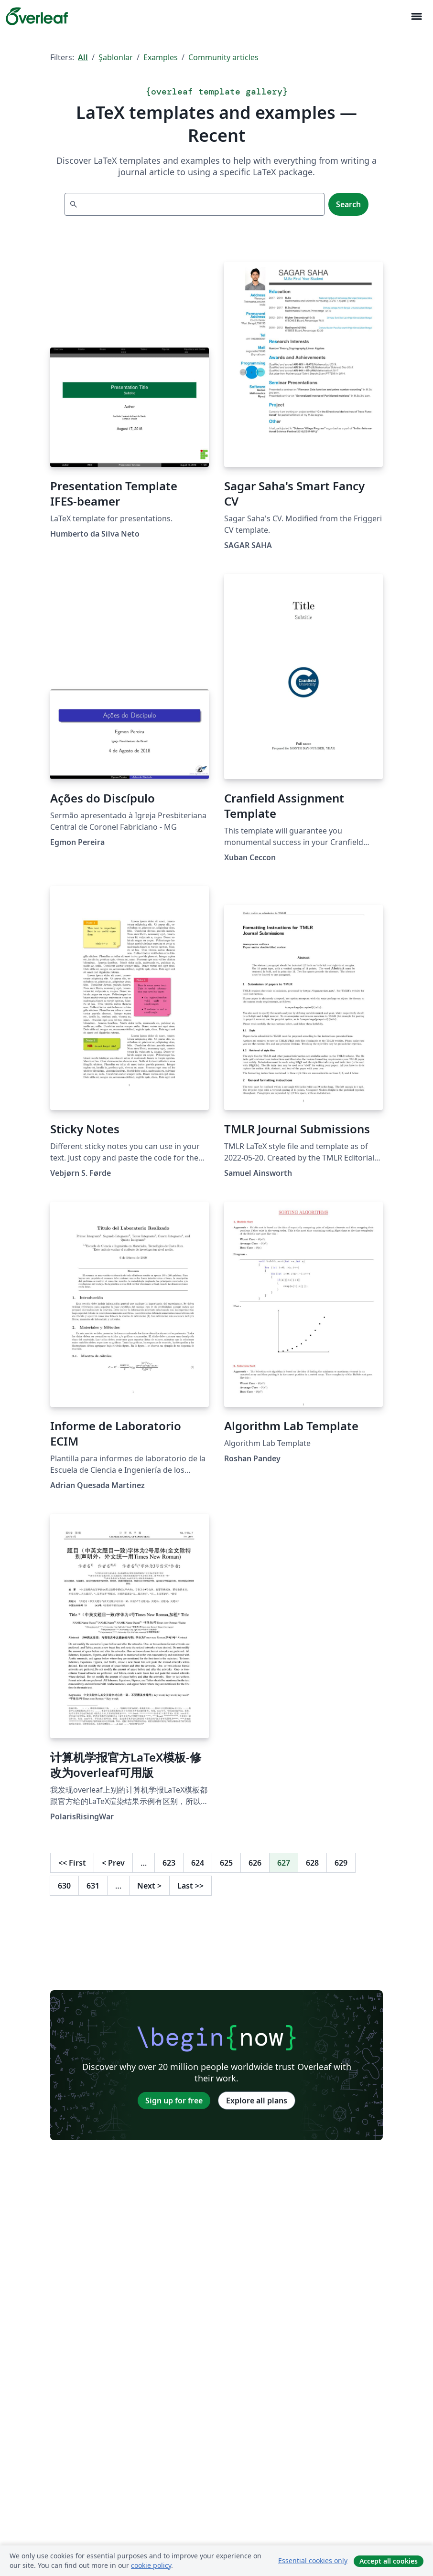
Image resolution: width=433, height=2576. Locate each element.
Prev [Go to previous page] (113, 1863)
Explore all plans (256, 2100)
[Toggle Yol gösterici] (416, 16)
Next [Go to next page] (149, 1885)
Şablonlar (115, 57)
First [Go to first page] (72, 1863)
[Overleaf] (37, 16)
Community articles (223, 57)
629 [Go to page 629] (341, 1863)
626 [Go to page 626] (255, 1863)
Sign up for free (174, 2100)
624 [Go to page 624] (197, 1863)
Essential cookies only (312, 2560)
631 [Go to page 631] (93, 1885)
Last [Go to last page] (190, 1885)
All (83, 57)
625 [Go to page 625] (226, 1863)
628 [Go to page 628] (312, 1863)
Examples (160, 57)
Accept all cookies (388, 2560)
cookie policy (151, 2565)
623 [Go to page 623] (168, 1863)
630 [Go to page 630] (64, 1885)
